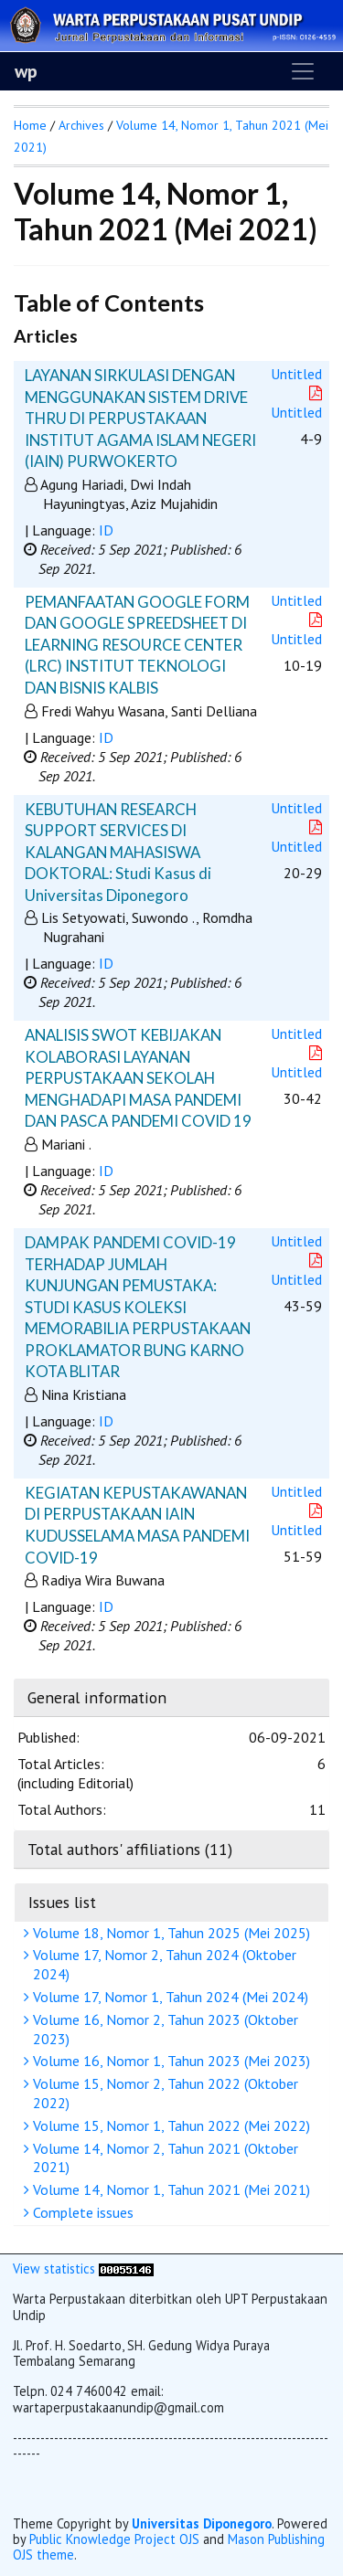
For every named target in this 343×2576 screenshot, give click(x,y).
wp (26, 71)
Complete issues (81, 2212)
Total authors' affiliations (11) (129, 1849)
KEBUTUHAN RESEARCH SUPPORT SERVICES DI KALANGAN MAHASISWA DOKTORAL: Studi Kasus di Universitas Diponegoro (118, 852)
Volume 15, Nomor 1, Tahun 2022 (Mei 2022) (169, 2125)
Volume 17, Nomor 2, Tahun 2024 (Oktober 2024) (162, 1964)
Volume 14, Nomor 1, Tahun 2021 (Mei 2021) (169, 2189)
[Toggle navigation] (302, 71)
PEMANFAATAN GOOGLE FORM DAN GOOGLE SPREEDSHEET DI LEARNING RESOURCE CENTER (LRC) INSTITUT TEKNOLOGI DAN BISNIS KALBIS (137, 644)
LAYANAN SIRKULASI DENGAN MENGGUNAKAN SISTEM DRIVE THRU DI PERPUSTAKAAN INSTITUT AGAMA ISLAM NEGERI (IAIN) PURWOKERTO (140, 418)
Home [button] (30, 125)
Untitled (296, 374)
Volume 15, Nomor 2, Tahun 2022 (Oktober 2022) (163, 2093)
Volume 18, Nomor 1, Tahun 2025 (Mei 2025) (169, 1933)
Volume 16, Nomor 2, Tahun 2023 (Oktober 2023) (163, 2029)
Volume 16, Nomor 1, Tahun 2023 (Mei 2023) (169, 2060)
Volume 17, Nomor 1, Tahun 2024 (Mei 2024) (168, 1997)
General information (96, 1697)
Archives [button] (81, 125)
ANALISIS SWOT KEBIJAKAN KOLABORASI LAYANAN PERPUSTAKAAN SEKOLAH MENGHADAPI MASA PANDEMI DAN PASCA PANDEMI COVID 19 (138, 1077)
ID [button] (106, 530)
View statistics (54, 2268)
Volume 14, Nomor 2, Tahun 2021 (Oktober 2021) (163, 2158)
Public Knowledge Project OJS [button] (114, 2539)
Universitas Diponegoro (202, 2523)
